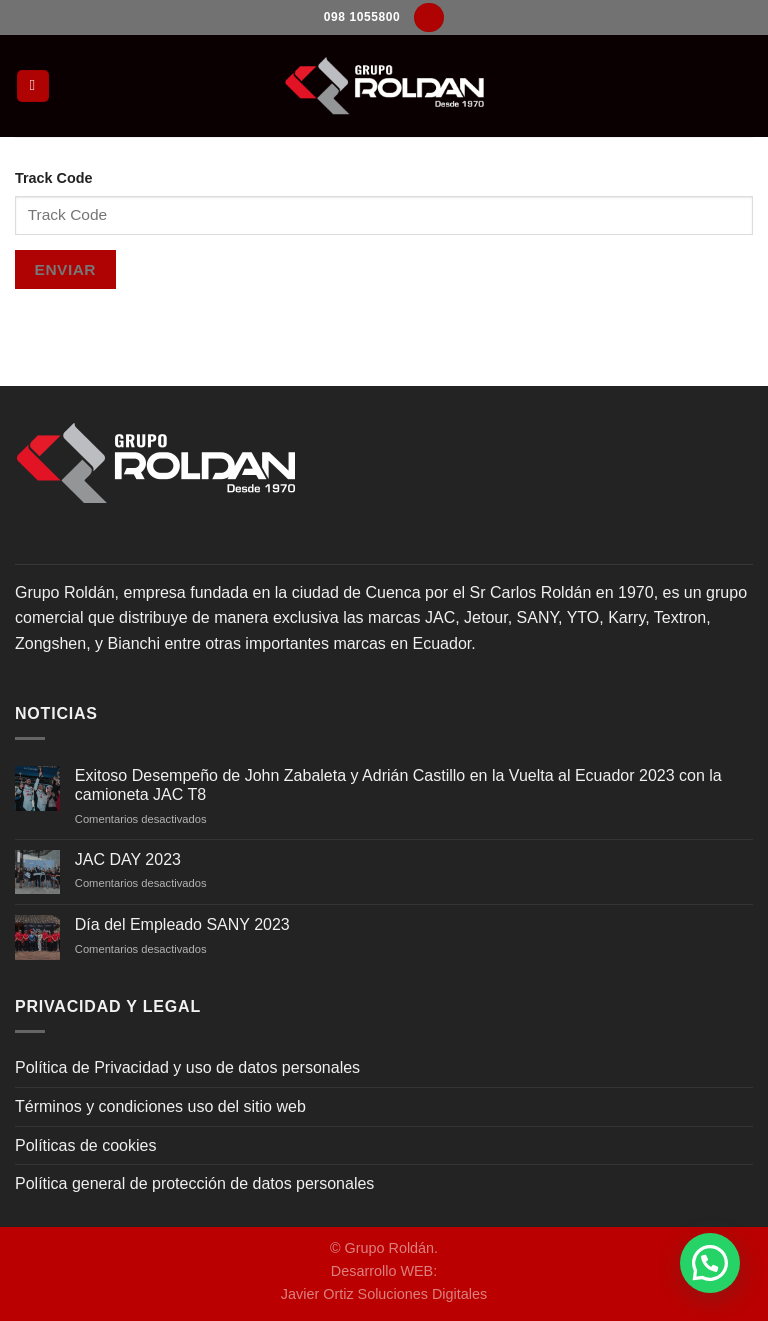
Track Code (54, 178)
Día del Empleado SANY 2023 (182, 924)
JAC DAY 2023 (128, 859)
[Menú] (33, 86)
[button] (710, 1263)
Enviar (65, 269)
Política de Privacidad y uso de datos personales (187, 1067)
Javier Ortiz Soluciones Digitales (384, 1294)
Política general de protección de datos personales (194, 1183)
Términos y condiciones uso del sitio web (160, 1106)
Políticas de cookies (85, 1145)
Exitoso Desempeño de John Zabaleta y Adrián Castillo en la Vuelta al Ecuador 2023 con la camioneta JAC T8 (398, 785)
